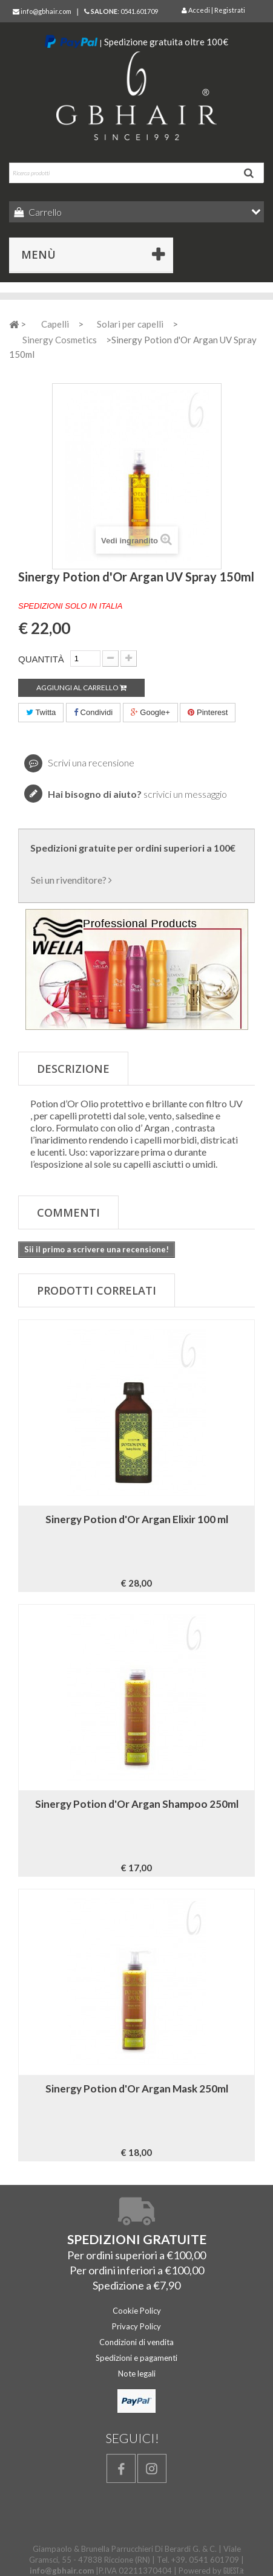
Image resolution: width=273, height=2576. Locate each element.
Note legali (137, 2373)
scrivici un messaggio (137, 794)
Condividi (93, 712)
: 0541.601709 (121, 11)
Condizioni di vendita (136, 2342)
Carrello (44, 212)
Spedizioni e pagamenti (136, 2358)
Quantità (41, 659)
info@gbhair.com (42, 11)
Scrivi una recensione (90, 762)
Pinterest (208, 712)
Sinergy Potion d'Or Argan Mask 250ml (136, 2088)
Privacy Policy (136, 2326)
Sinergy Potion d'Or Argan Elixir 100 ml (136, 1519)
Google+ (150, 712)
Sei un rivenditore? (71, 879)
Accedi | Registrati (213, 10)
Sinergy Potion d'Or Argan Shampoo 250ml (136, 1804)
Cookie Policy (137, 2310)
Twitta (41, 712)
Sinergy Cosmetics (59, 339)
